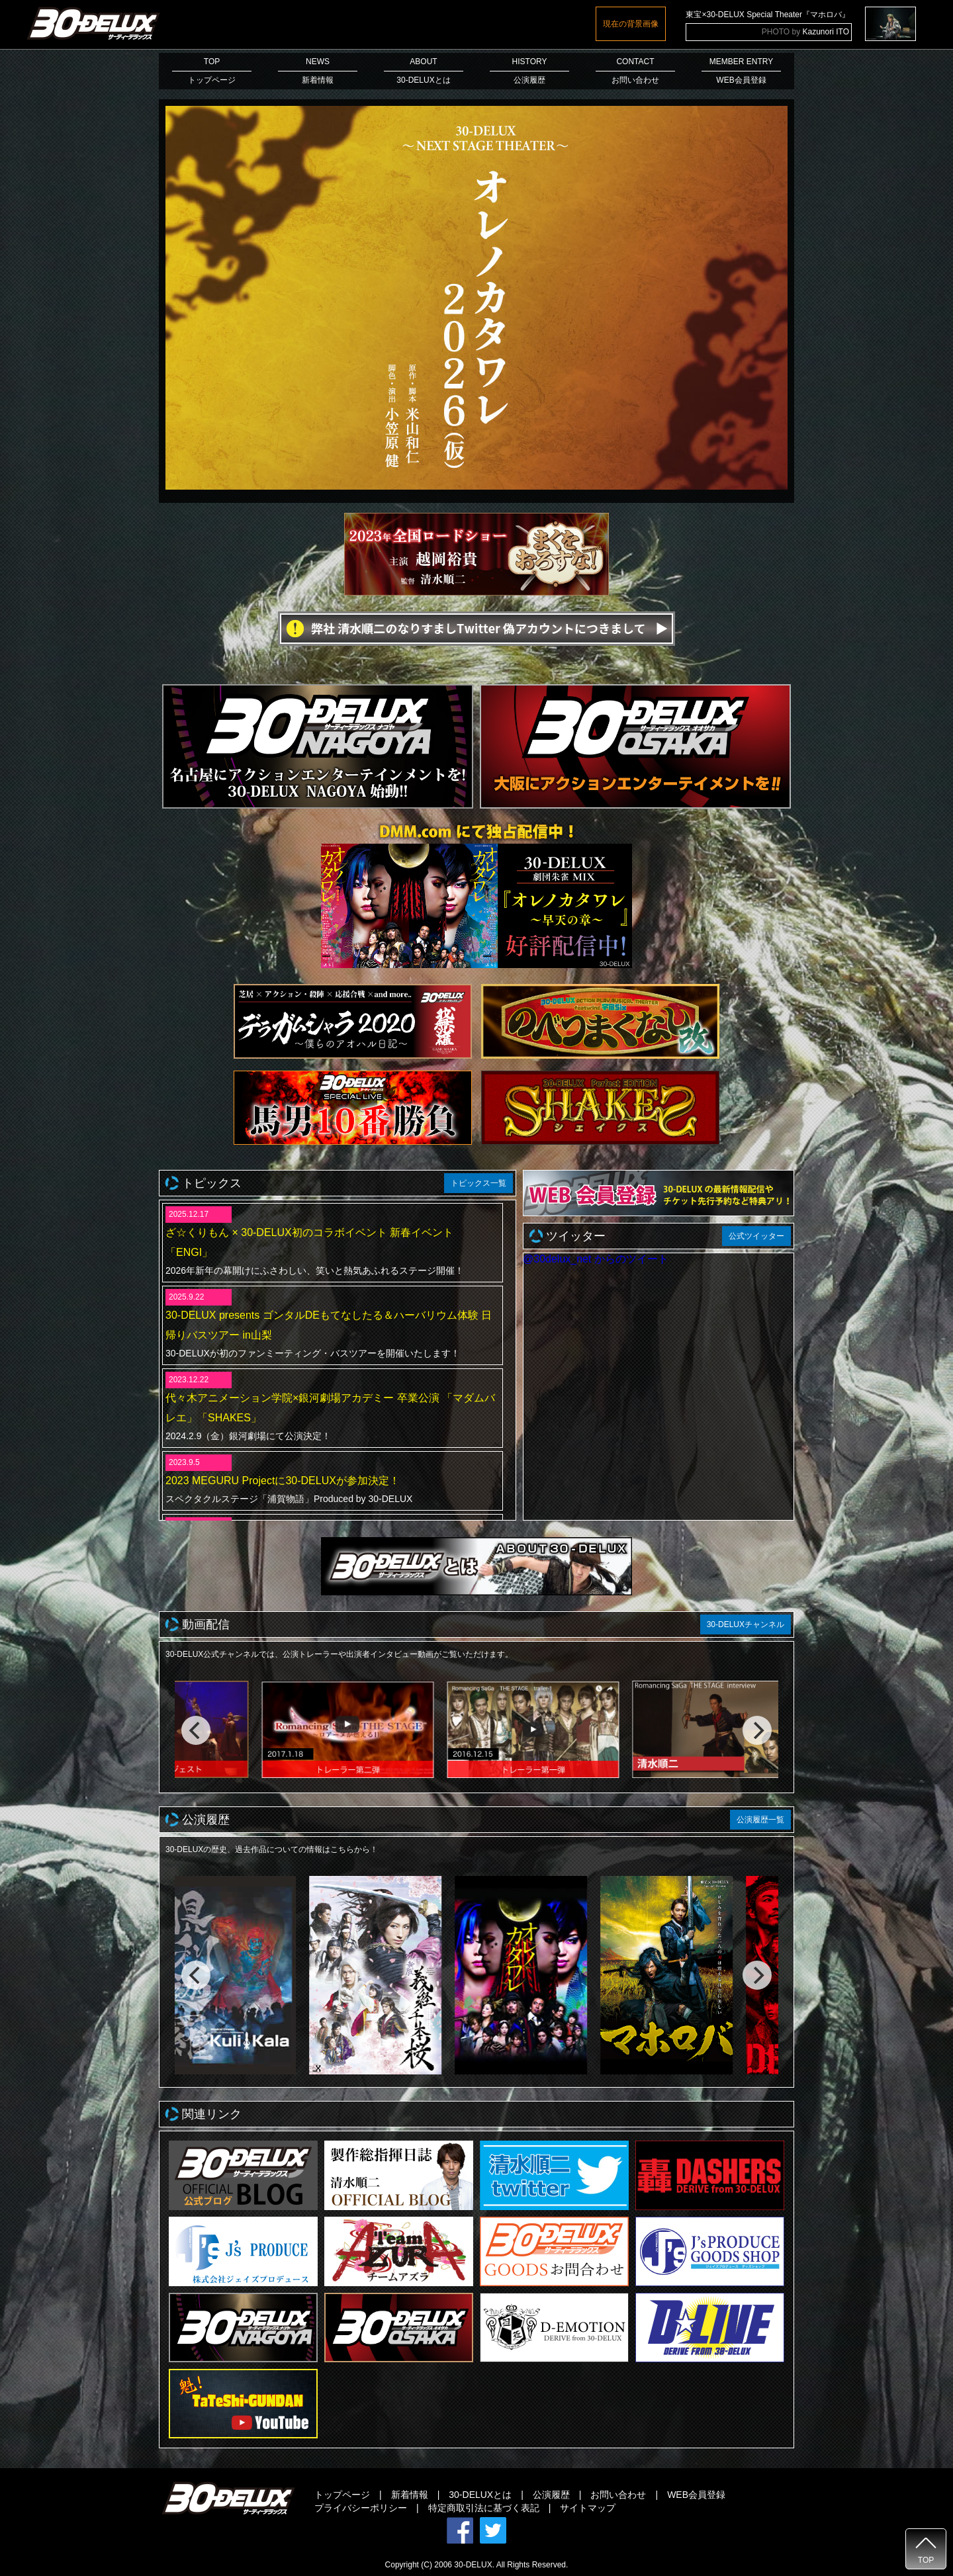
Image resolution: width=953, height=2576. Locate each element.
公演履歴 (551, 2494)
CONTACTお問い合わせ (635, 71)
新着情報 (409, 2494)
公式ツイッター (756, 1236)
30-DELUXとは (480, 2494)
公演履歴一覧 (760, 1819)
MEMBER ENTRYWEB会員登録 (741, 71)
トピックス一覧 (478, 1183)
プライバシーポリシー (360, 2508)
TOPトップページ (211, 71)
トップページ (342, 2494)
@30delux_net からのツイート (595, 1259)
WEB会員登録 (696, 2494)
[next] (757, 1730)
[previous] (195, 1730)
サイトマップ (587, 2508)
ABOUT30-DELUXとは (423, 71)
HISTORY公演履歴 (529, 71)
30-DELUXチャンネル (745, 1624)
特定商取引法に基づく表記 (483, 2508)
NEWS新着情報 (317, 71)
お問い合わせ (618, 2494)
